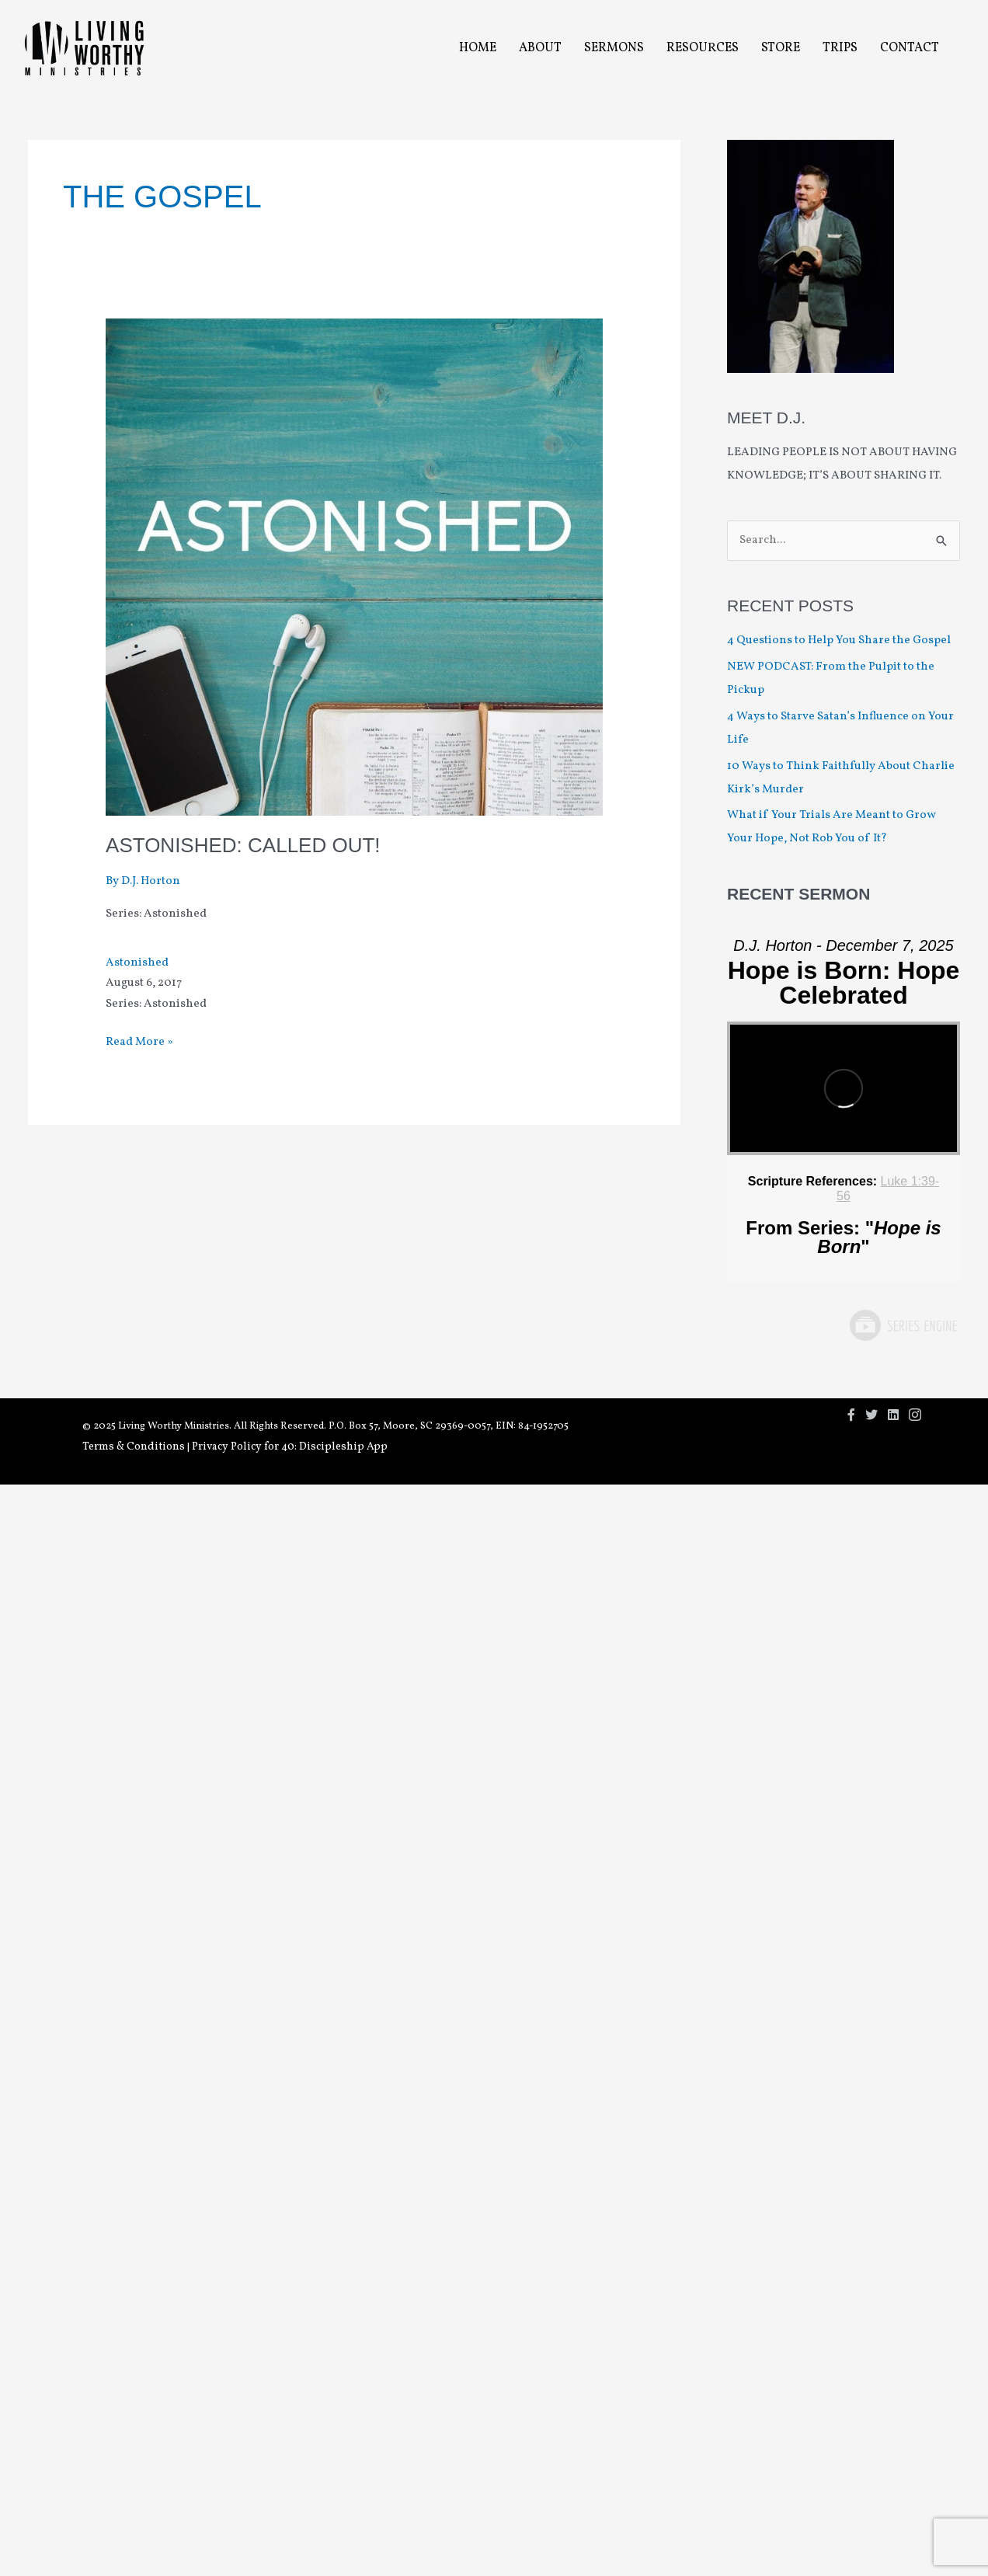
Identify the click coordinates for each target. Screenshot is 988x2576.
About (540, 48)
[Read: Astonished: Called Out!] (354, 567)
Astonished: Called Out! (243, 845)
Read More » (139, 1042)
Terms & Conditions (133, 1446)
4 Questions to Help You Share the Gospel (840, 640)
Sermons (614, 48)
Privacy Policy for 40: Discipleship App (290, 1446)
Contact (909, 48)
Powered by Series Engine (902, 1325)
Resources (702, 48)
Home (477, 48)
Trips (840, 48)
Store (780, 48)
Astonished (137, 963)
